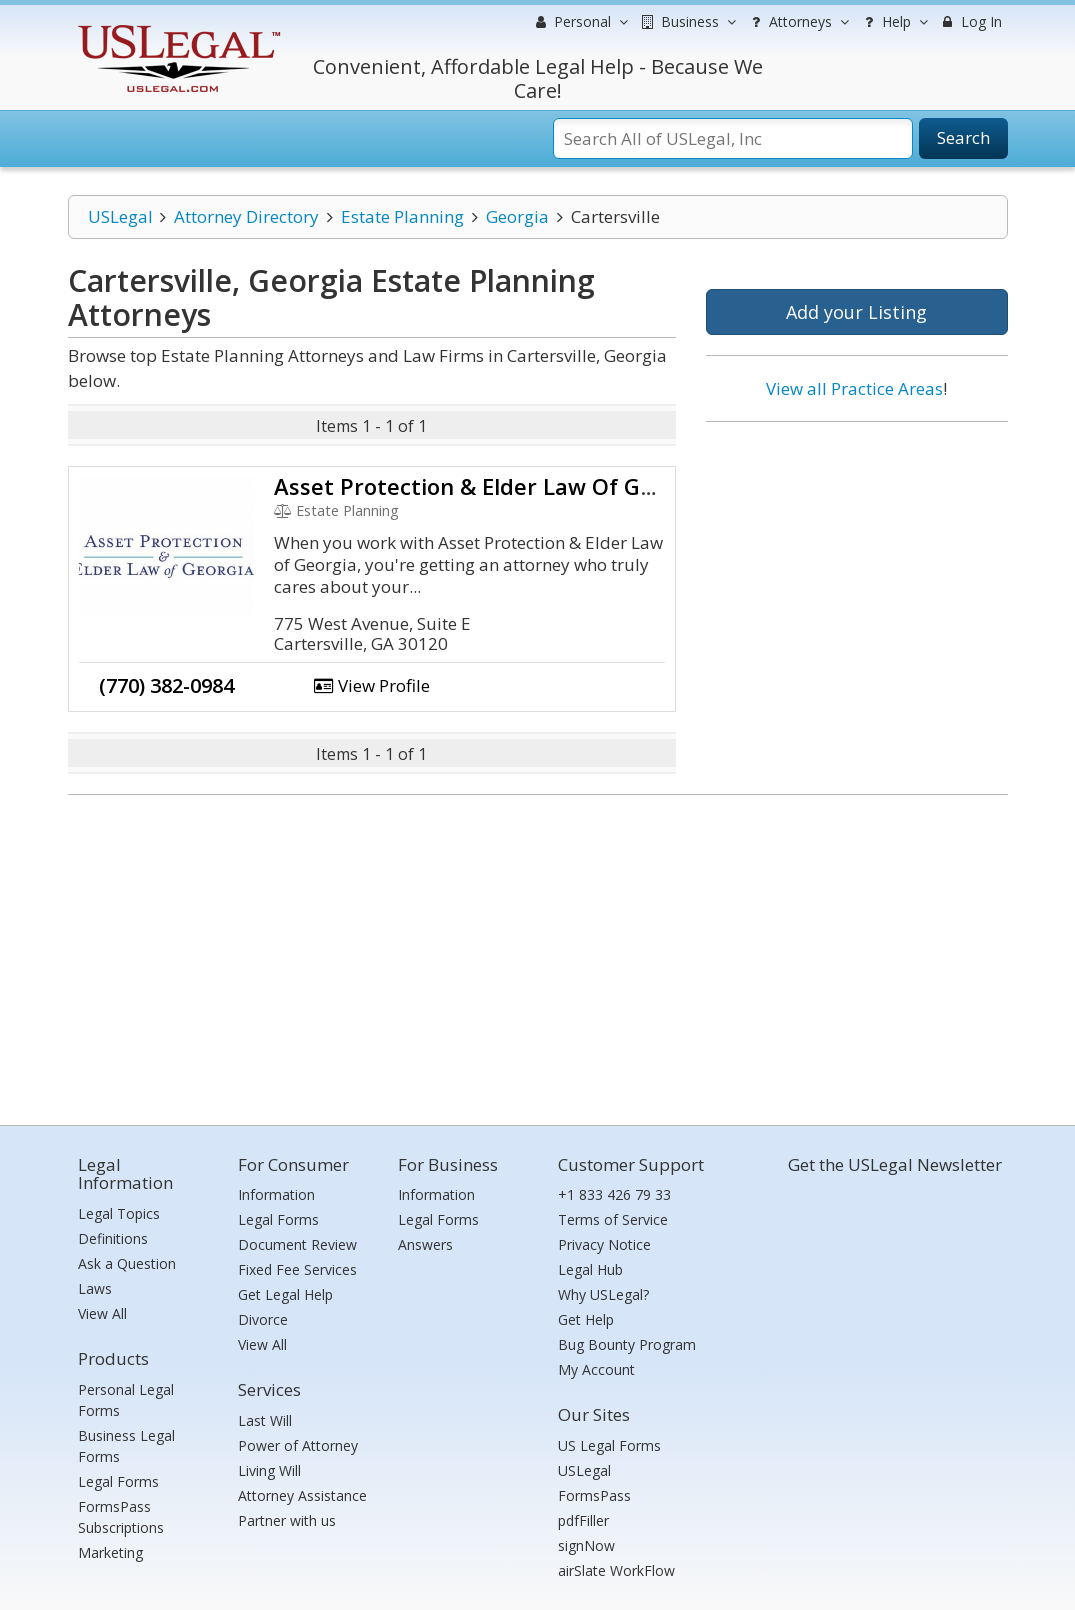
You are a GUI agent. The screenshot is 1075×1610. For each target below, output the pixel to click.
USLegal (120, 216)
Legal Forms (118, 1481)
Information (276, 1194)
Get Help (586, 1319)
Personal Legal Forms (126, 1400)
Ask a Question (127, 1263)
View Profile (372, 685)
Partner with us (287, 1520)
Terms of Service (613, 1219)
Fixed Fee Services (297, 1269)
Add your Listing (856, 312)
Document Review (297, 1244)
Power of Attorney (298, 1445)
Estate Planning (402, 216)
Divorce (263, 1319)
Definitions (113, 1238)
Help (893, 22)
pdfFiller (583, 1520)
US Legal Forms (609, 1445)
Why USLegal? (603, 1294)
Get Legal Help (285, 1294)
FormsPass (594, 1495)
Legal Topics (119, 1213)
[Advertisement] (857, 567)
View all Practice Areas (854, 388)
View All (102, 1313)
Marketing (110, 1552)
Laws (95, 1288)
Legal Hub (590, 1269)
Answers (425, 1244)
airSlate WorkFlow (616, 1570)
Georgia (517, 216)
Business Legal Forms (126, 1446)
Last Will (265, 1420)
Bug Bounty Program (627, 1344)
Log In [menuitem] (970, 21)
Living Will (269, 1470)
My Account (596, 1369)
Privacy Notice (604, 1244)
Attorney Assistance (302, 1495)
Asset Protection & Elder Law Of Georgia (491, 486)
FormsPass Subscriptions (121, 1517)
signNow (586, 1545)
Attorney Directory (246, 216)
